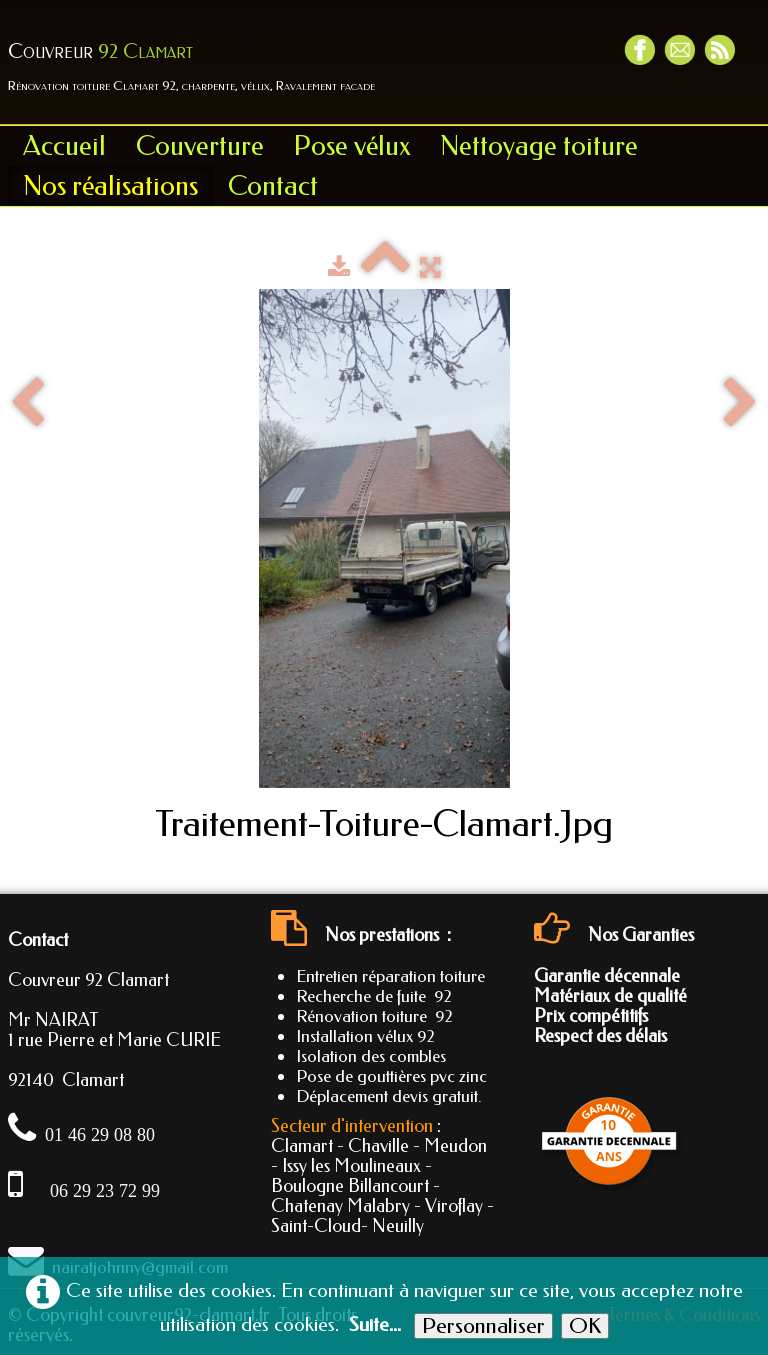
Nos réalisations (110, 186)
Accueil (64, 146)
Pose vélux (352, 146)
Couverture (200, 146)
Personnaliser (483, 1326)
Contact (273, 186)
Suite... (375, 1324)
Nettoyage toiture (539, 146)
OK (585, 1326)
